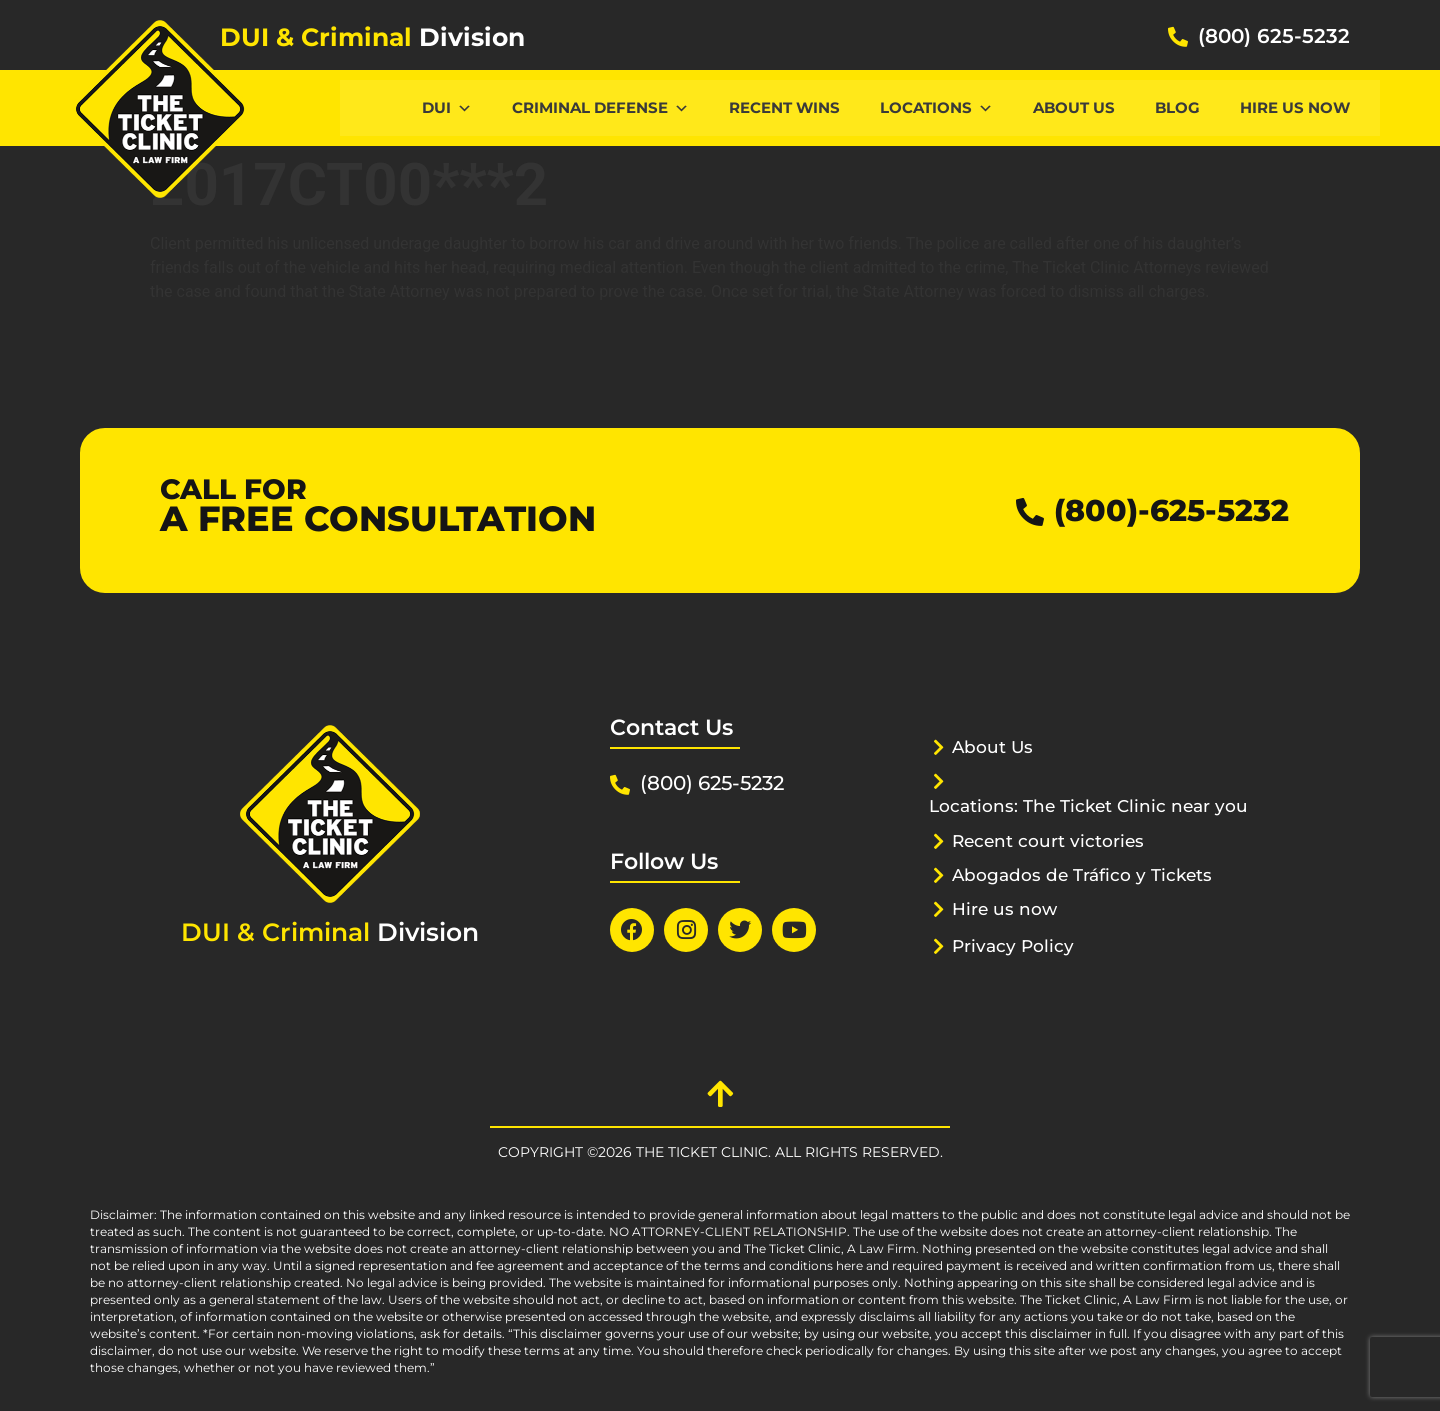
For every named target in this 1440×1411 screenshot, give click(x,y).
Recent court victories (1048, 841)
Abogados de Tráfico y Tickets (1082, 875)
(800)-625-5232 (1171, 510)
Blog (1177, 107)
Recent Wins (784, 107)
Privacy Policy (1013, 946)
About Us (1074, 107)
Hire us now (1295, 107)
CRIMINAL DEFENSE (600, 107)
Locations (936, 107)
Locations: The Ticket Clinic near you (1088, 806)
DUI (447, 107)
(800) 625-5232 (1274, 36)
